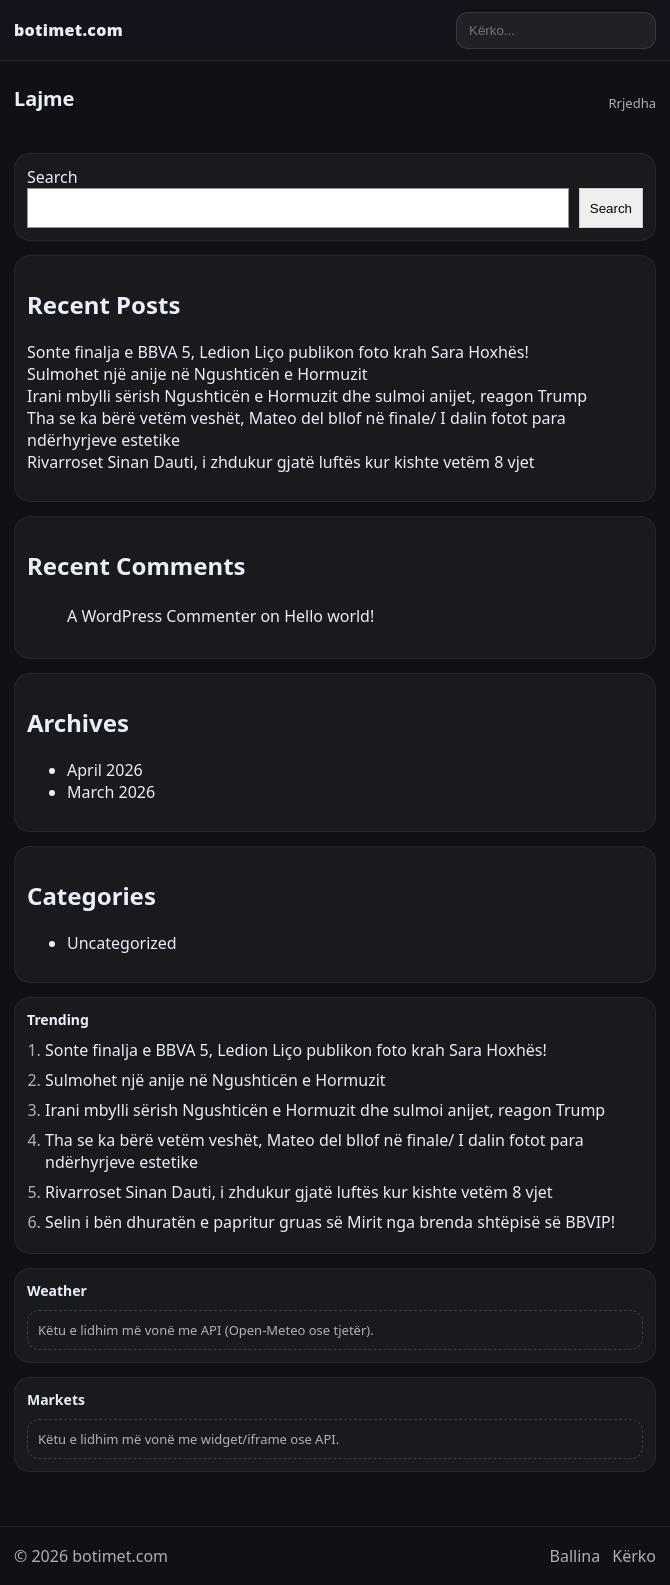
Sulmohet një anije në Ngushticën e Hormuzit (197, 374)
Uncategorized (122, 943)
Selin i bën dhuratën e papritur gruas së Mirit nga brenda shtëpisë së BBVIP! (330, 1222)
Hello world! (329, 616)
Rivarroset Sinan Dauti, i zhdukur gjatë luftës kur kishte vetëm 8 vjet (281, 462)
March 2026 (111, 792)
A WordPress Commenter (161, 616)
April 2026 (105, 770)
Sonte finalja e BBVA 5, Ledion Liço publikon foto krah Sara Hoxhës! (278, 352)
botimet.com (68, 30)
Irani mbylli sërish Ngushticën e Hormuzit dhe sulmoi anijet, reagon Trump (307, 396)
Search (52, 177)
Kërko (634, 1556)
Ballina (575, 1556)
